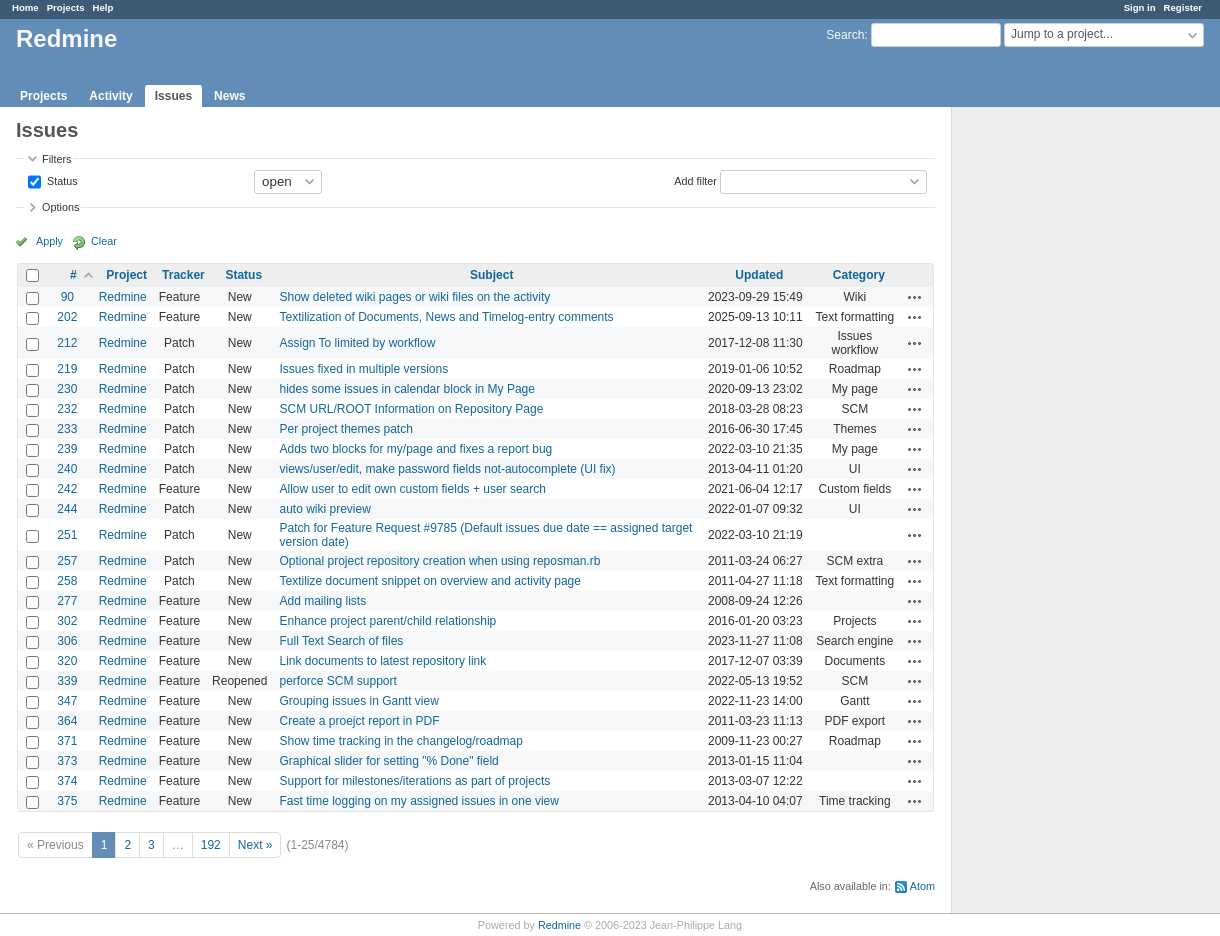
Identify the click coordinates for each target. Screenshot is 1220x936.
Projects (66, 7)
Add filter (695, 180)
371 (67, 741)
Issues (173, 96)
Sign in (1140, 7)
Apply (49, 241)
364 (67, 721)
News (229, 96)
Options (60, 207)
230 (67, 389)
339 (67, 681)
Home (25, 7)
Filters (56, 159)
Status (61, 180)
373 (67, 761)
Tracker (183, 275)
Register (1183, 7)
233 (67, 429)
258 (67, 581)
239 (67, 449)
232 (67, 409)
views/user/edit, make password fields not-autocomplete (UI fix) (447, 469)
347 (67, 701)
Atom (922, 886)
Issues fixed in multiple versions (363, 369)
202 (67, 317)
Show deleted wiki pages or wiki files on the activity (414, 297)
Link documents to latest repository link (382, 661)
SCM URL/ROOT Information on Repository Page (411, 409)
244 (67, 509)
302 (67, 621)
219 (67, 369)
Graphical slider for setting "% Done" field (388, 761)
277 (67, 601)
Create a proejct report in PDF (359, 721)
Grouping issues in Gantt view (358, 701)
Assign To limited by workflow (357, 343)
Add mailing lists (322, 601)
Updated (759, 275)
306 (67, 641)
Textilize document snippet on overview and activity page (430, 581)
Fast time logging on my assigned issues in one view (418, 801)
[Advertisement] (1052, 421)
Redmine (123, 297)
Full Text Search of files (341, 641)
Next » (255, 845)
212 (67, 343)
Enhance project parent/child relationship (387, 621)
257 (67, 561)
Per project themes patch (345, 429)
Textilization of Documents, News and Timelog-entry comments (446, 317)
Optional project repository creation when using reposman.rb (439, 561)
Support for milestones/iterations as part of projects (414, 781)
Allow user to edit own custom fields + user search (412, 489)
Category (859, 275)
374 (67, 781)
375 (67, 801)
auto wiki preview (324, 509)
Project (126, 275)
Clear (104, 241)
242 (67, 489)
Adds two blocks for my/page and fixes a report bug (415, 449)
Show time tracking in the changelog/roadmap (400, 741)
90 (67, 297)
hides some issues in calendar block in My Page (406, 389)
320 (67, 661)
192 (211, 845)
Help (103, 7)
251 (67, 535)
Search (845, 35)
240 (67, 469)
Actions (915, 297)
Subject (491, 275)
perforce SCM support (337, 681)
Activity (110, 96)
